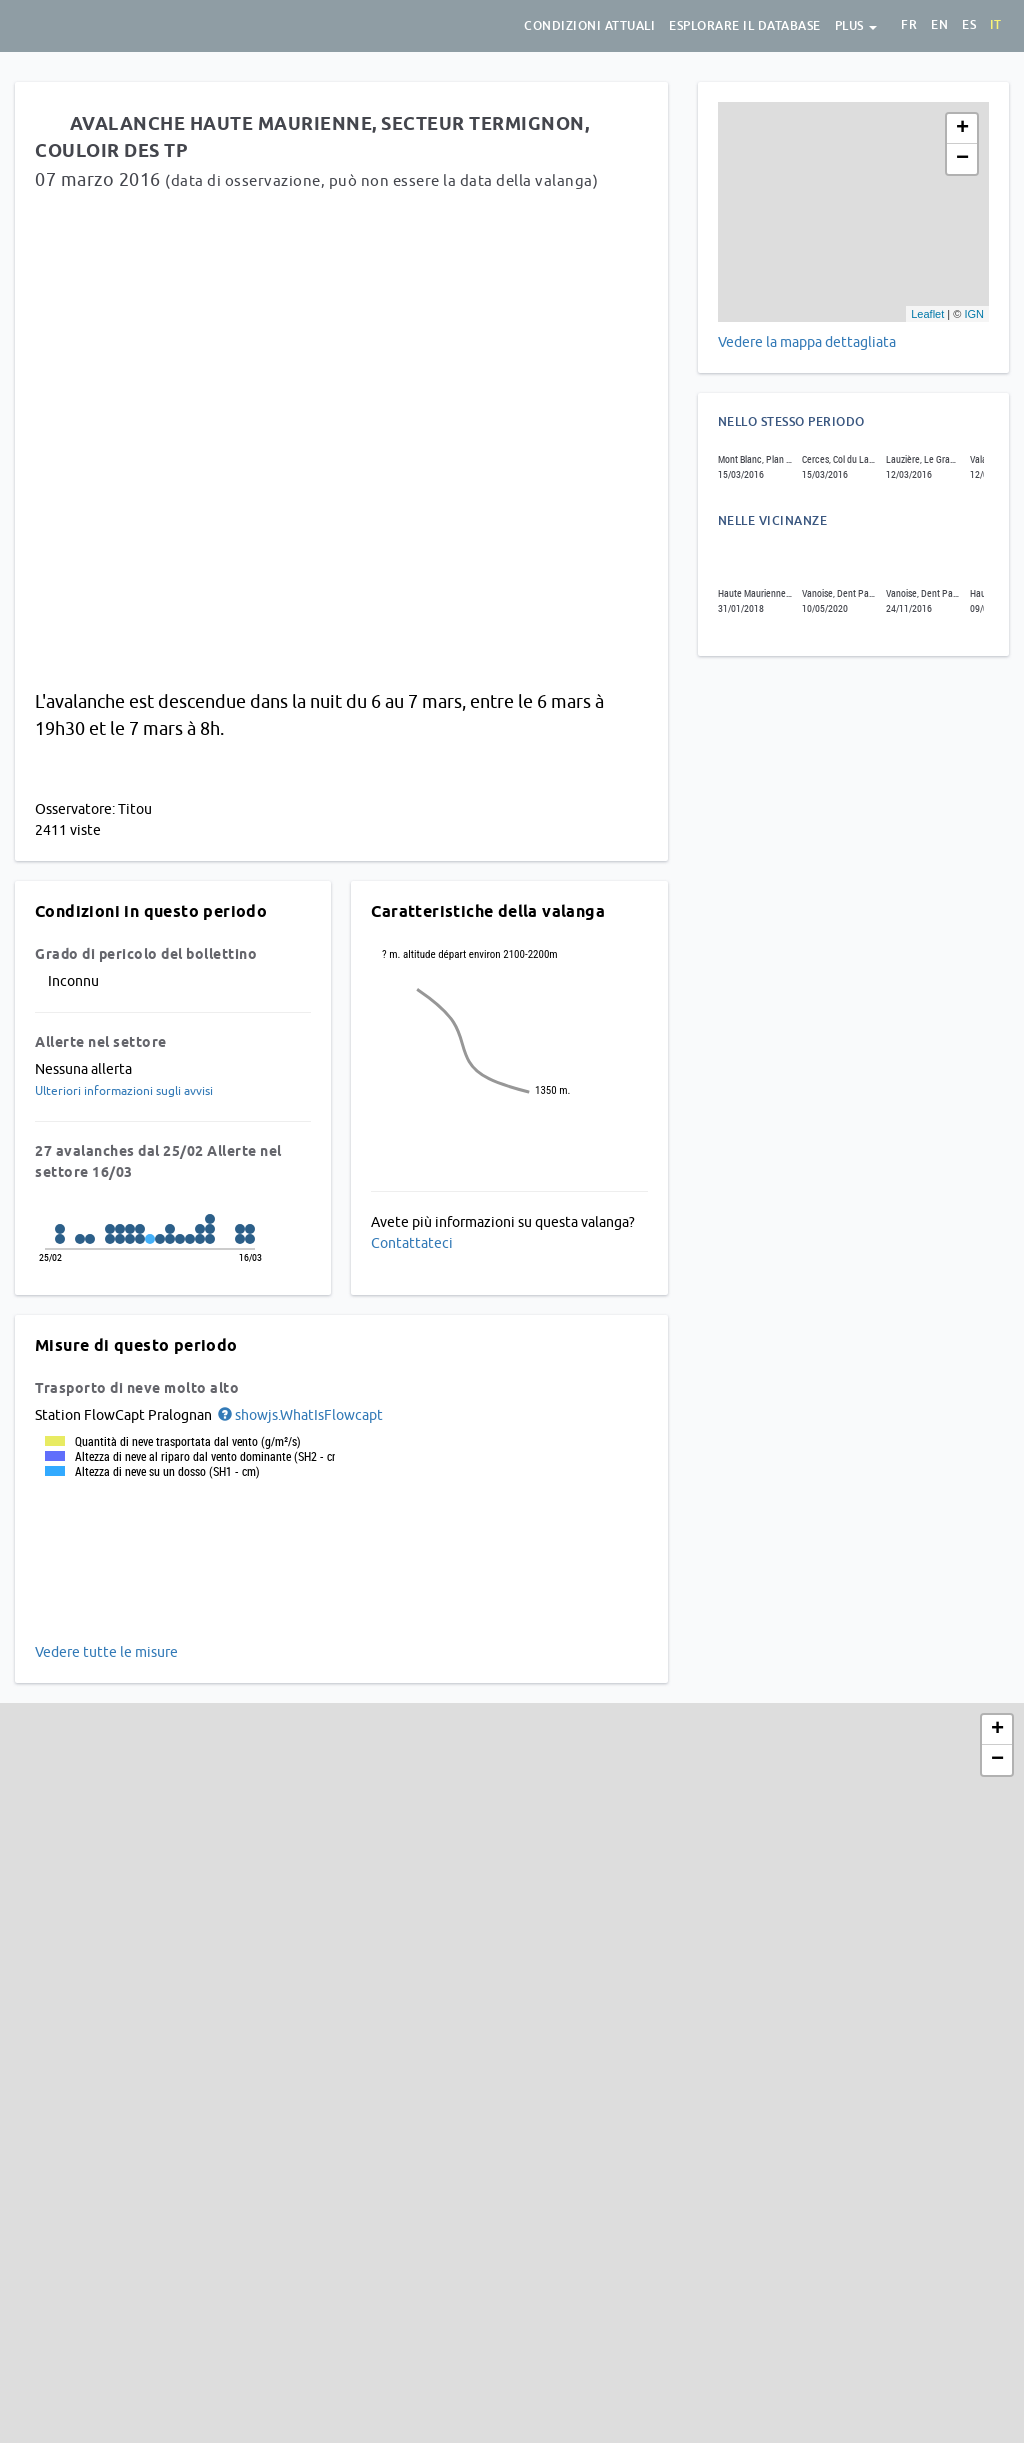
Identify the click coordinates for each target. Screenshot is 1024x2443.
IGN (974, 314)
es (969, 25)
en (939, 25)
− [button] (962, 159)
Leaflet (927, 314)
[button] (299, 1415)
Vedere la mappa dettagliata (807, 342)
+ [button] (962, 129)
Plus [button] (856, 26)
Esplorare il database (745, 26)
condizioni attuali (589, 26)
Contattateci (412, 1243)
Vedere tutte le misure (106, 1652)
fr (909, 25)
